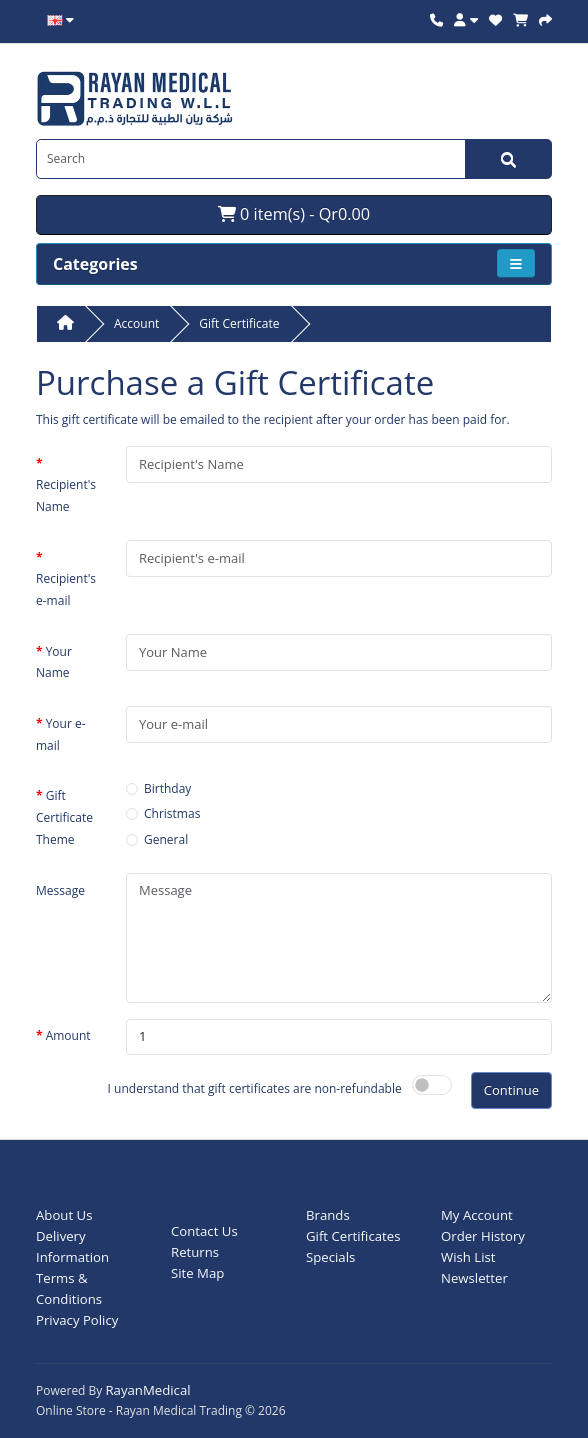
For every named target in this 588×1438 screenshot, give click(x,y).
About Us (64, 1215)
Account (136, 323)
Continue (511, 1090)
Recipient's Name (66, 495)
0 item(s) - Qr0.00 (294, 214)
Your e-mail (61, 734)
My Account (477, 1215)
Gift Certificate (239, 323)
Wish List (468, 1257)
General (166, 839)
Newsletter (474, 1278)
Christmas (172, 813)
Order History (483, 1236)
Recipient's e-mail (66, 589)
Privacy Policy (77, 1320)
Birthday (167, 788)
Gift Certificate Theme (64, 817)
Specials (330, 1257)
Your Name (54, 662)
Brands (328, 1215)
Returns (195, 1252)
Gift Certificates (353, 1236)
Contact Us (204, 1231)
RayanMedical (147, 1390)
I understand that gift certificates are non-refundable (255, 1088)
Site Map (197, 1273)
